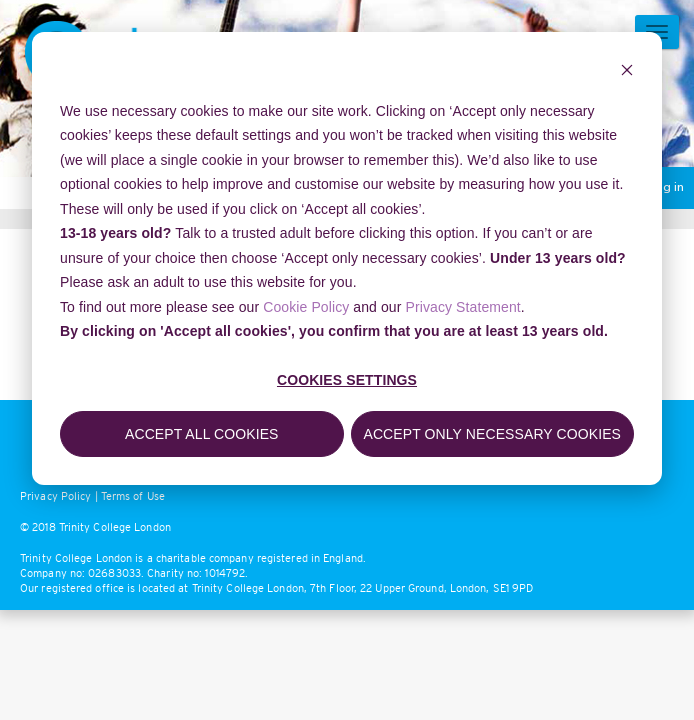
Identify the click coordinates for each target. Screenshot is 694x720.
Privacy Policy (55, 496)
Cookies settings (347, 380)
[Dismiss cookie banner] (627, 72)
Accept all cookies (202, 434)
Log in (666, 188)
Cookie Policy (306, 307)
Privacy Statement (463, 307)
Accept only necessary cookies (492, 434)
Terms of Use (133, 496)
